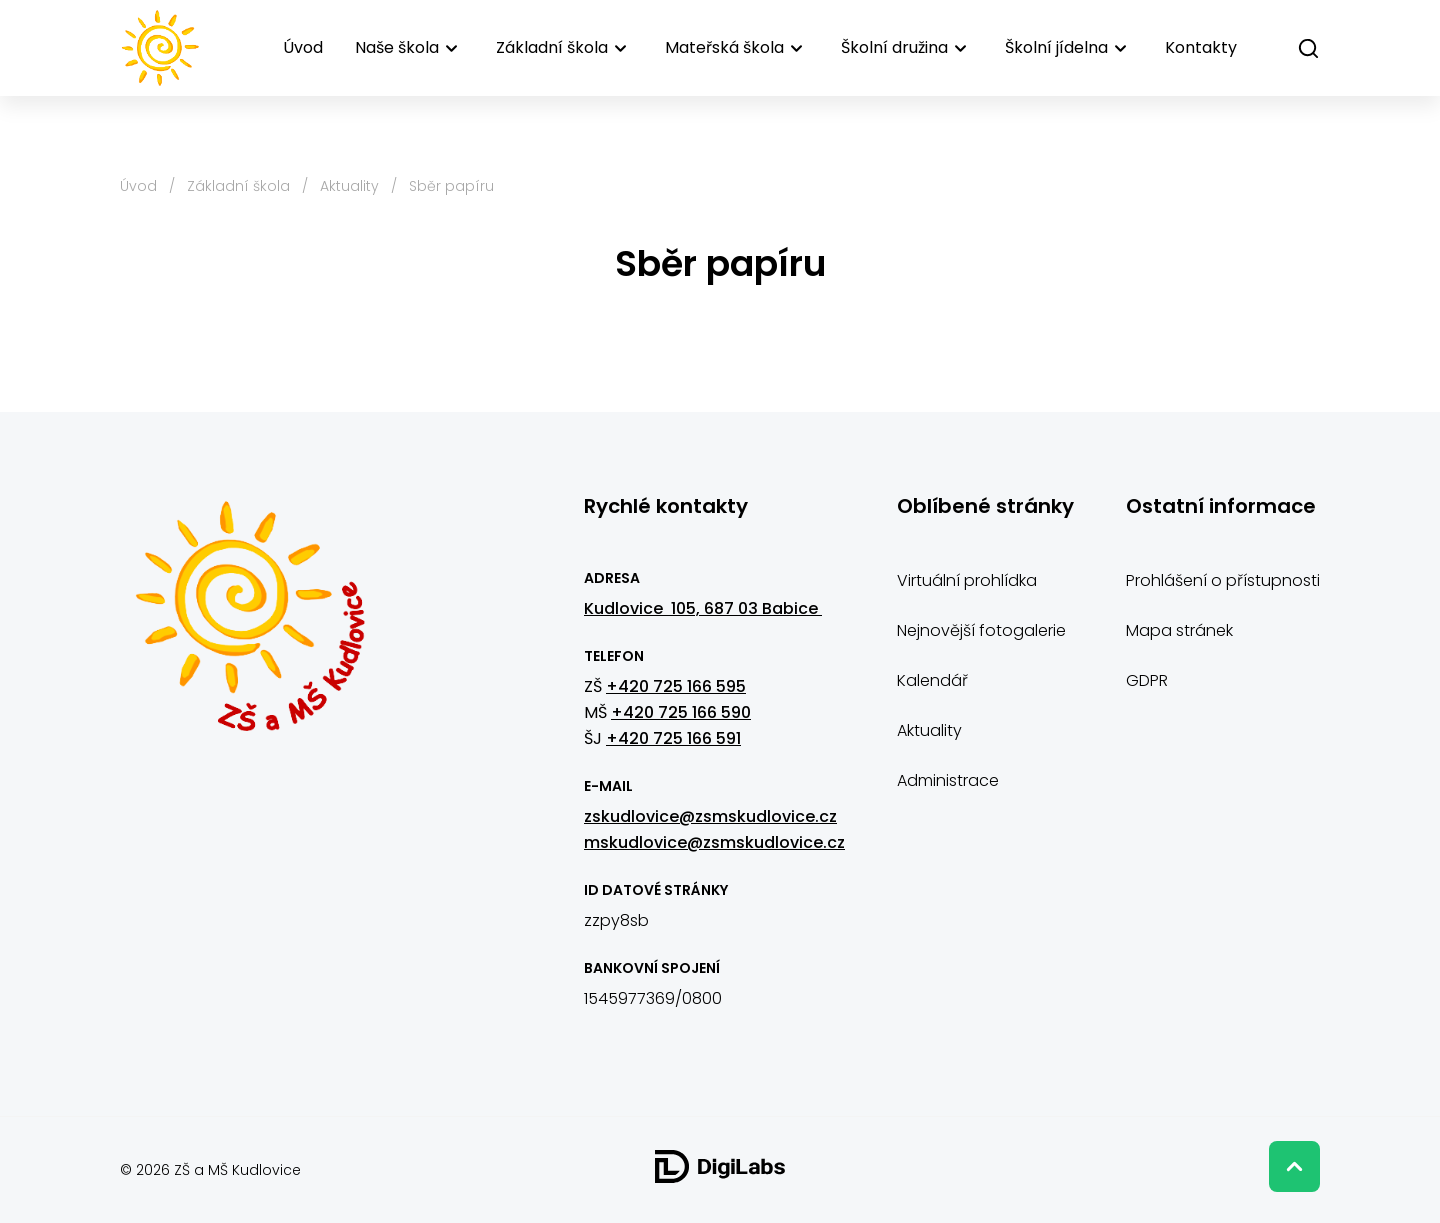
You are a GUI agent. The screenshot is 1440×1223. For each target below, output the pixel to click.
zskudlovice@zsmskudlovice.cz (710, 816)
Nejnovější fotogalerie (981, 630)
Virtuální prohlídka (967, 580)
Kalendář (932, 680)
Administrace (948, 780)
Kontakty (1201, 47)
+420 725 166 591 (673, 738)
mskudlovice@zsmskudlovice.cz (714, 842)
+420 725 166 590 (681, 712)
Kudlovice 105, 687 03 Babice (703, 608)
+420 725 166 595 (676, 686)
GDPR (1147, 680)
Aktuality (349, 186)
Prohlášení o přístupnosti (1223, 580)
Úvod (303, 47)
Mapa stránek (1179, 630)
